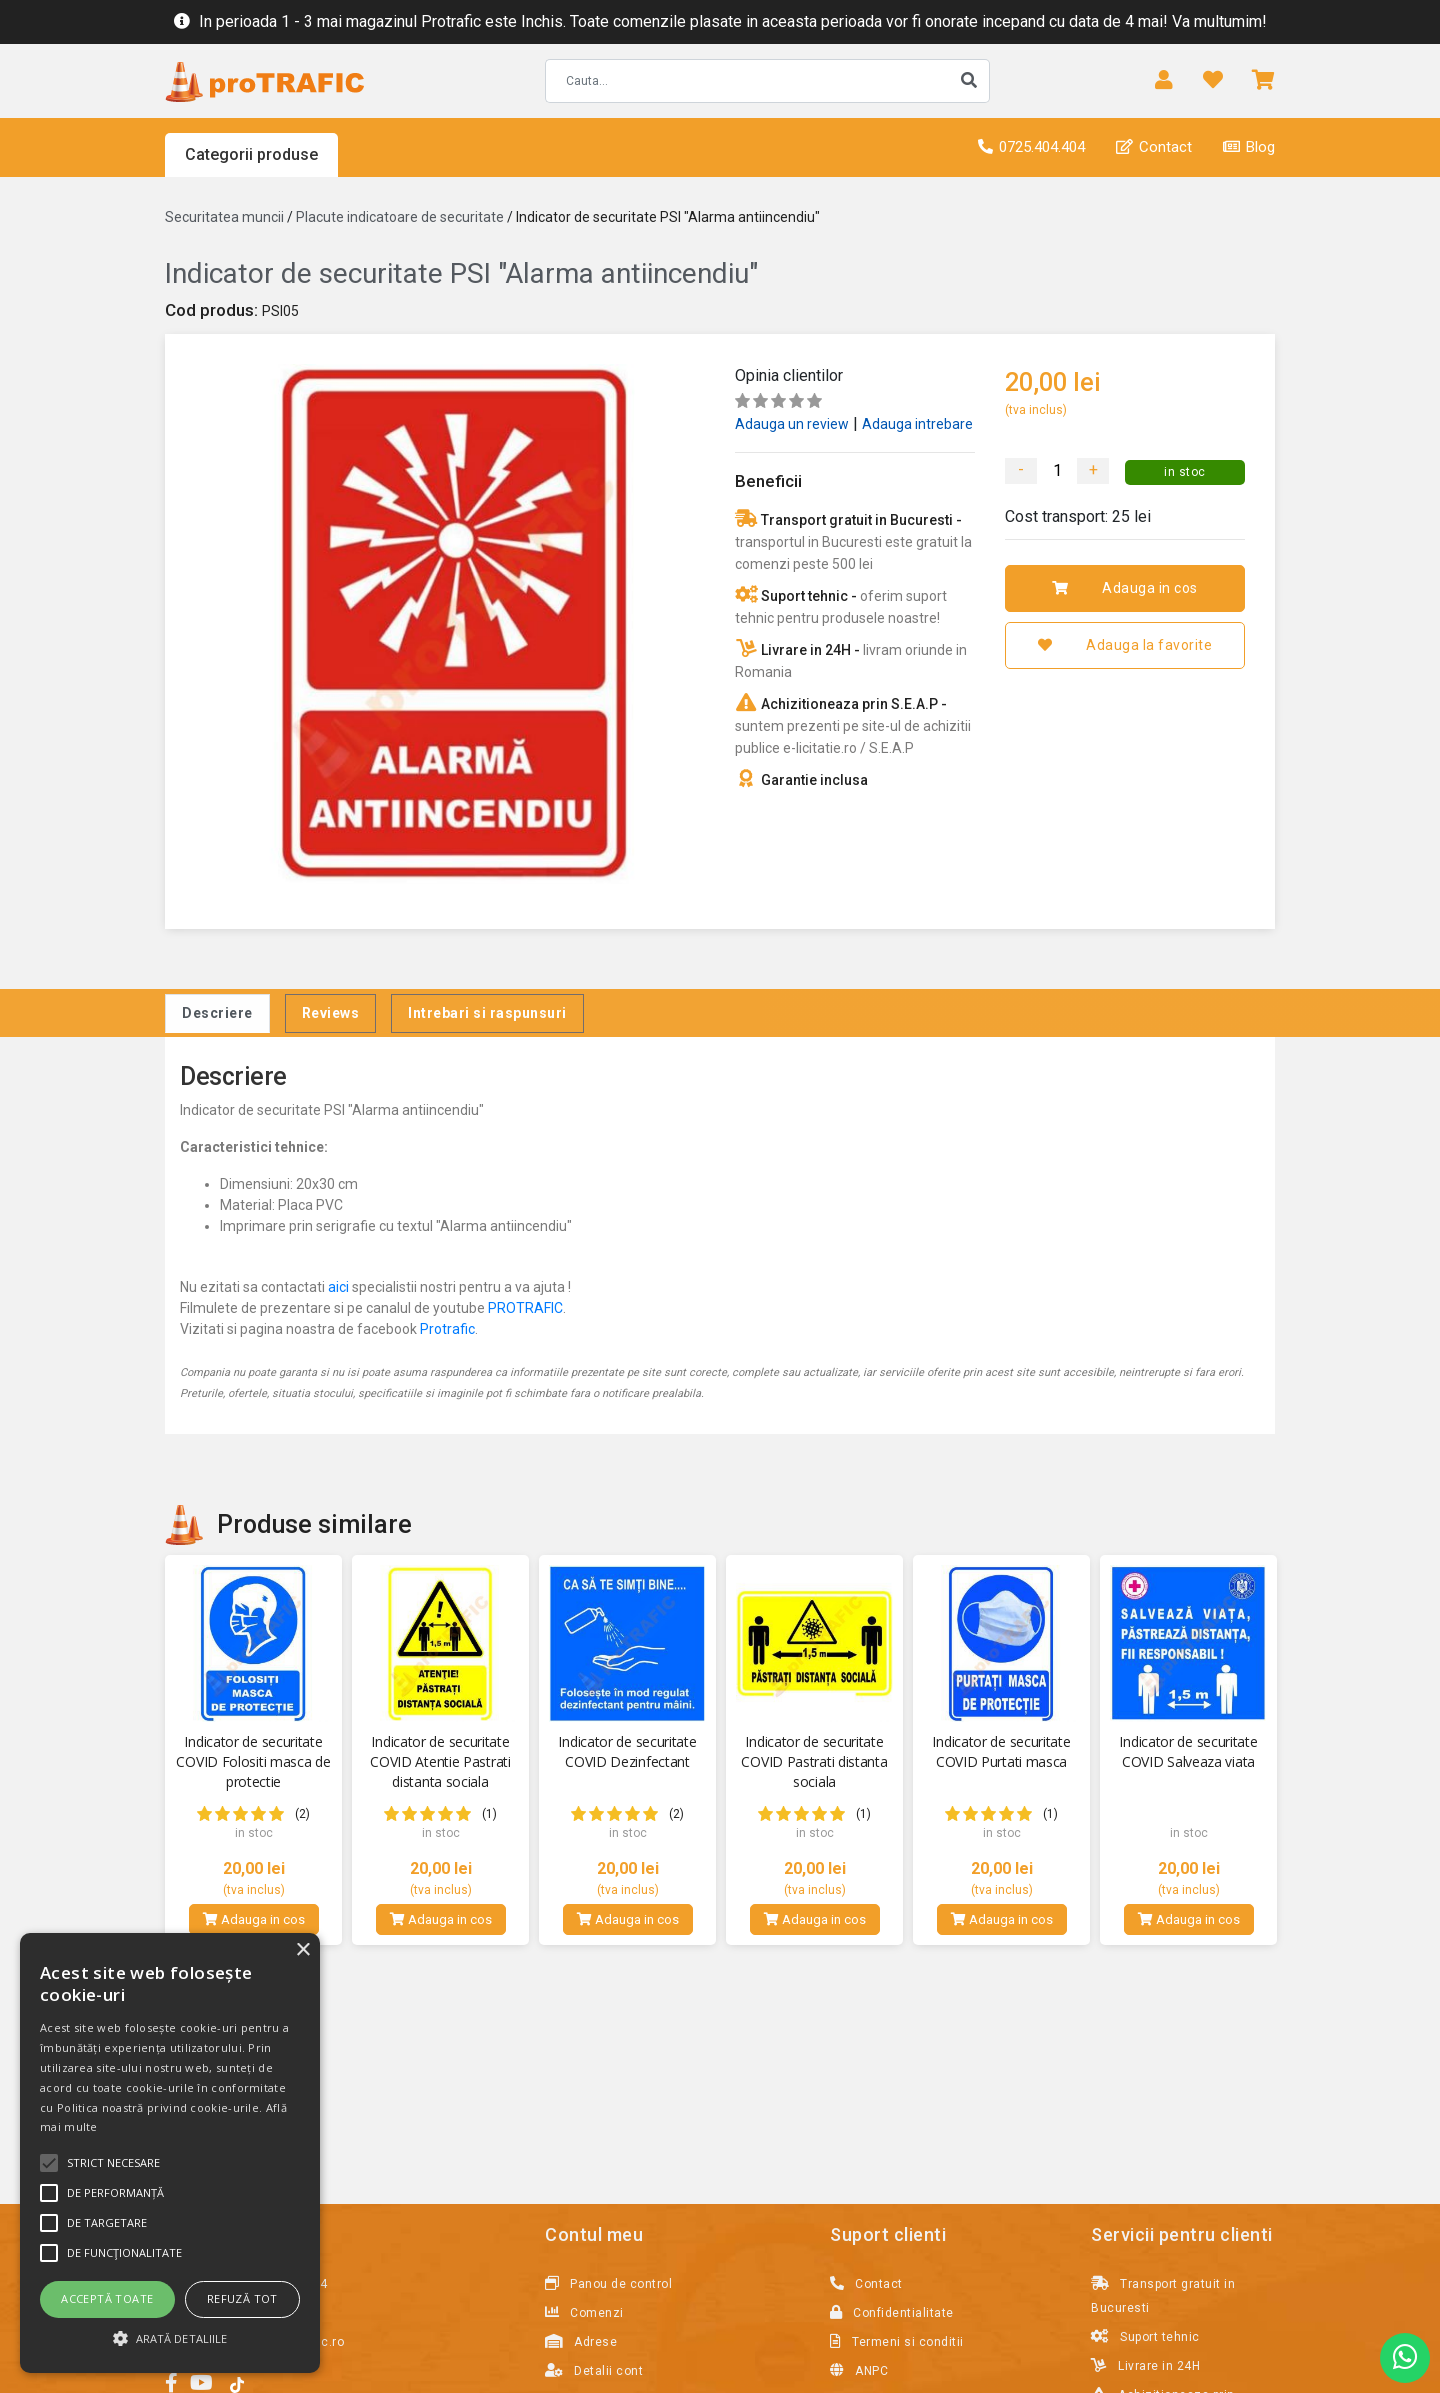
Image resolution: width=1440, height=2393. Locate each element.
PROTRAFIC (525, 1308)
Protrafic (447, 1329)
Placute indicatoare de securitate (400, 217)
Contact (1154, 147)
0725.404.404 (1031, 147)
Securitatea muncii (224, 217)
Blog (1249, 147)
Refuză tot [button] (242, 2298)
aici (338, 1287)
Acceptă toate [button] (107, 2298)
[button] (170, 2338)
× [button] (302, 1950)
